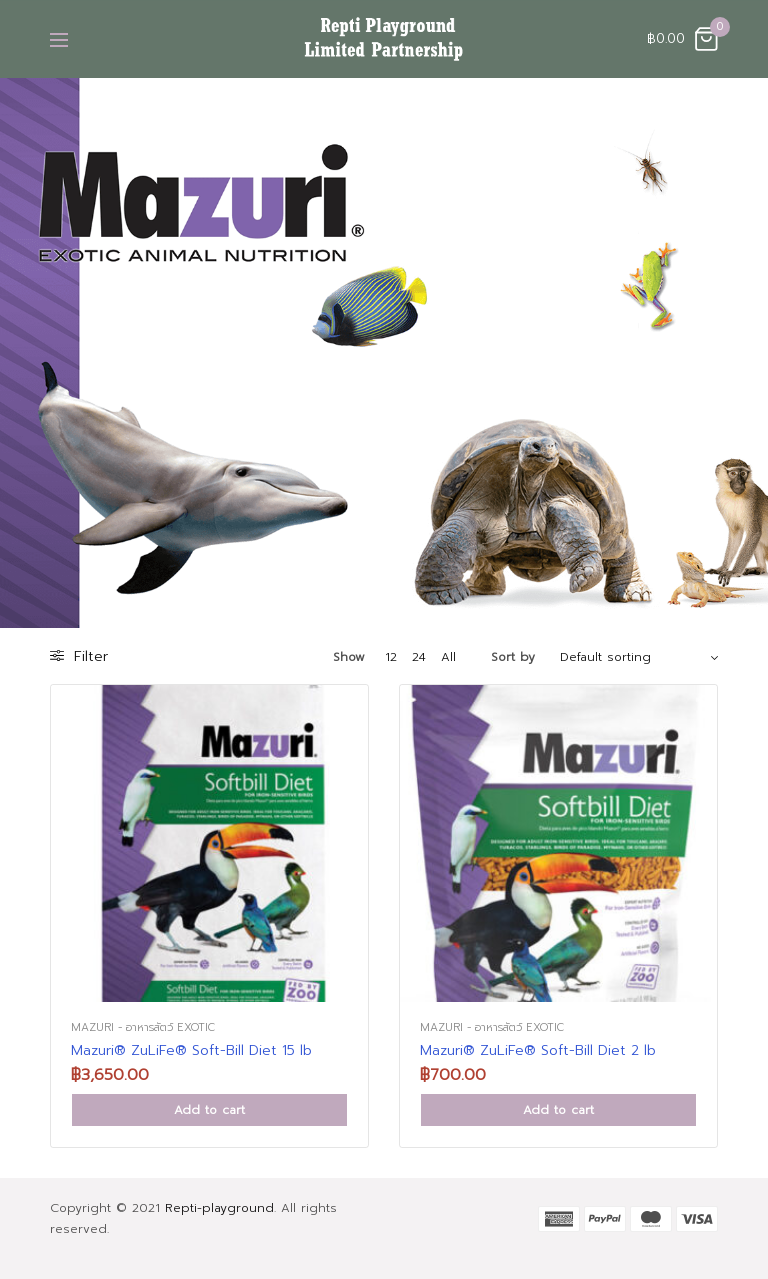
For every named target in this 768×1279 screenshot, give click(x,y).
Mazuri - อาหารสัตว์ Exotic (143, 1027)
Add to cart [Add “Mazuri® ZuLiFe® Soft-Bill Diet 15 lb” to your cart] (209, 1110)
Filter (79, 656)
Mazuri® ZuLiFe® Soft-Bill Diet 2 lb (538, 1050)
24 (419, 657)
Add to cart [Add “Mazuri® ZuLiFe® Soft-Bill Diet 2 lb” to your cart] (558, 1110)
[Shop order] (639, 657)
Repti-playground (219, 1208)
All (448, 657)
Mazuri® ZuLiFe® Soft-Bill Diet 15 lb (191, 1050)
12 (391, 657)
